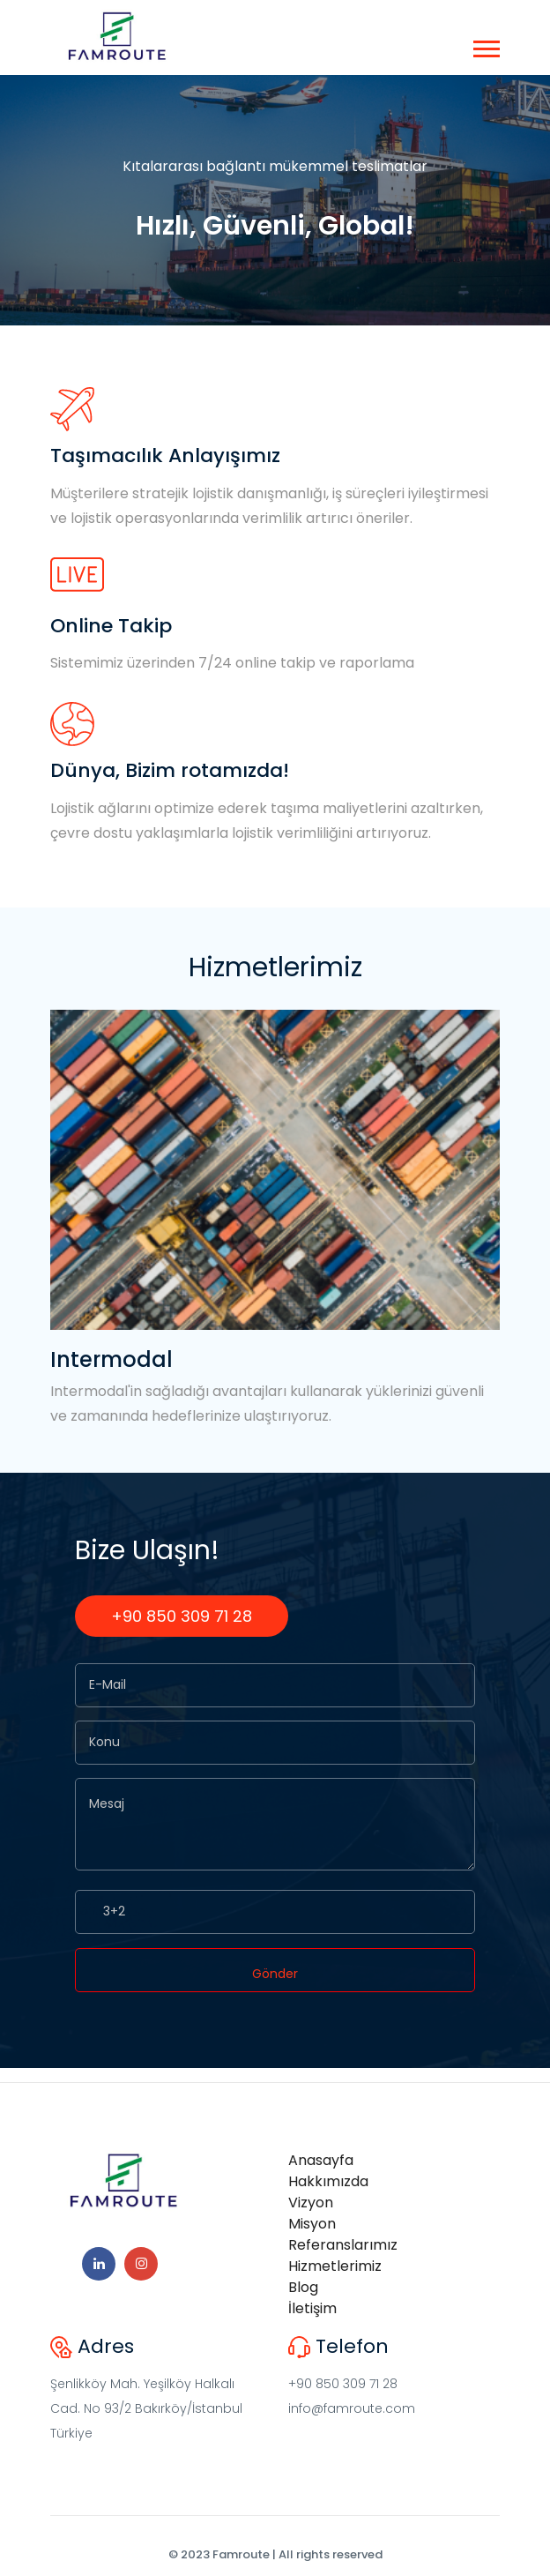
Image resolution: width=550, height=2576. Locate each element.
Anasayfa (320, 2160)
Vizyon (310, 2202)
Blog (303, 2287)
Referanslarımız (343, 2245)
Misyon (312, 2224)
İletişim (312, 2308)
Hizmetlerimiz (335, 2266)
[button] (485, 45)
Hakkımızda (328, 2181)
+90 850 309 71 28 (181, 1616)
